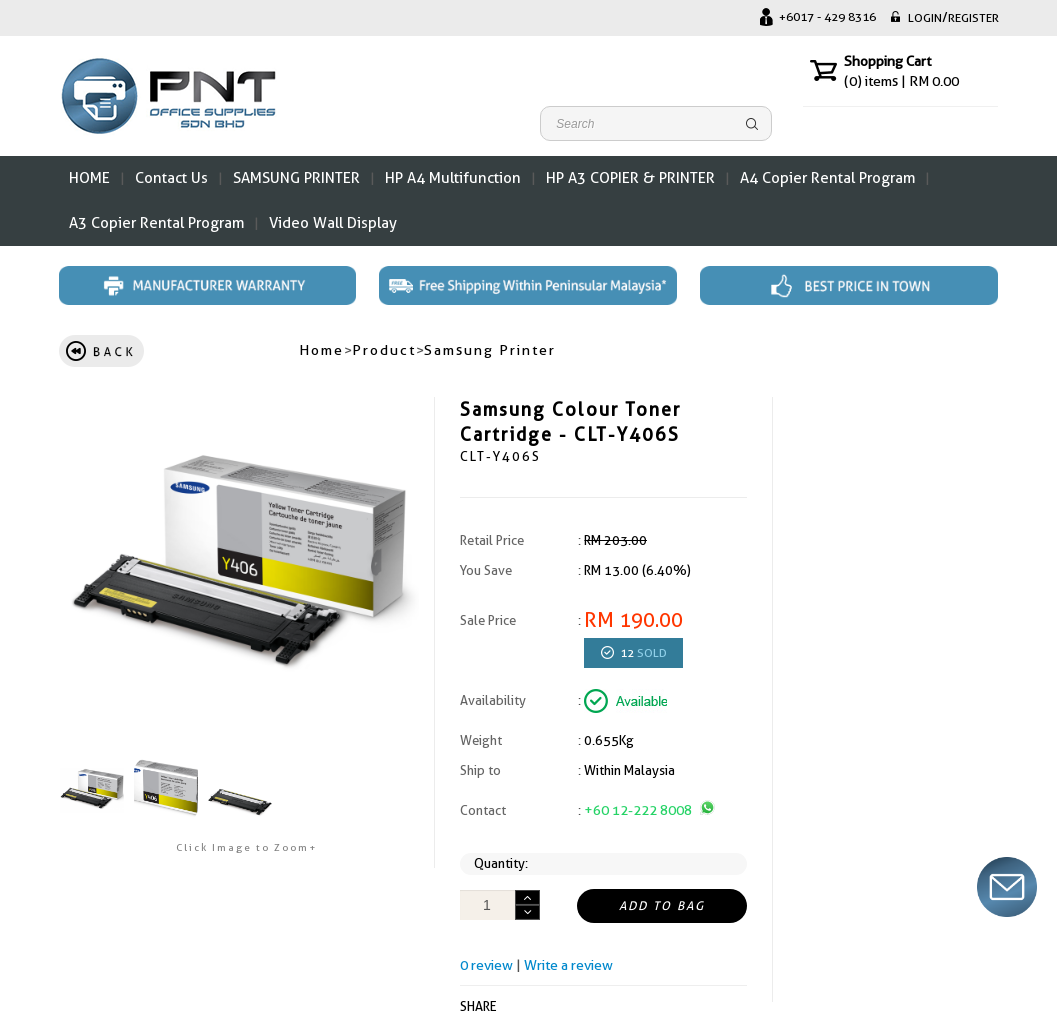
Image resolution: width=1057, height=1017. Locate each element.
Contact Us (171, 178)
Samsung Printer (490, 350)
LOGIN (925, 18)
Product (384, 350)
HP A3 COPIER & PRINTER (630, 178)
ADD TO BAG (662, 906)
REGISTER (973, 18)
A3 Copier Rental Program (156, 223)
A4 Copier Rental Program (827, 178)
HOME (89, 178)
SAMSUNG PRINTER (296, 178)
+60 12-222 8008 (649, 810)
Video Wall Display (333, 223)
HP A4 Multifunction (453, 178)
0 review (486, 965)
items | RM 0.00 (901, 81)
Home (321, 350)
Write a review (568, 965)
